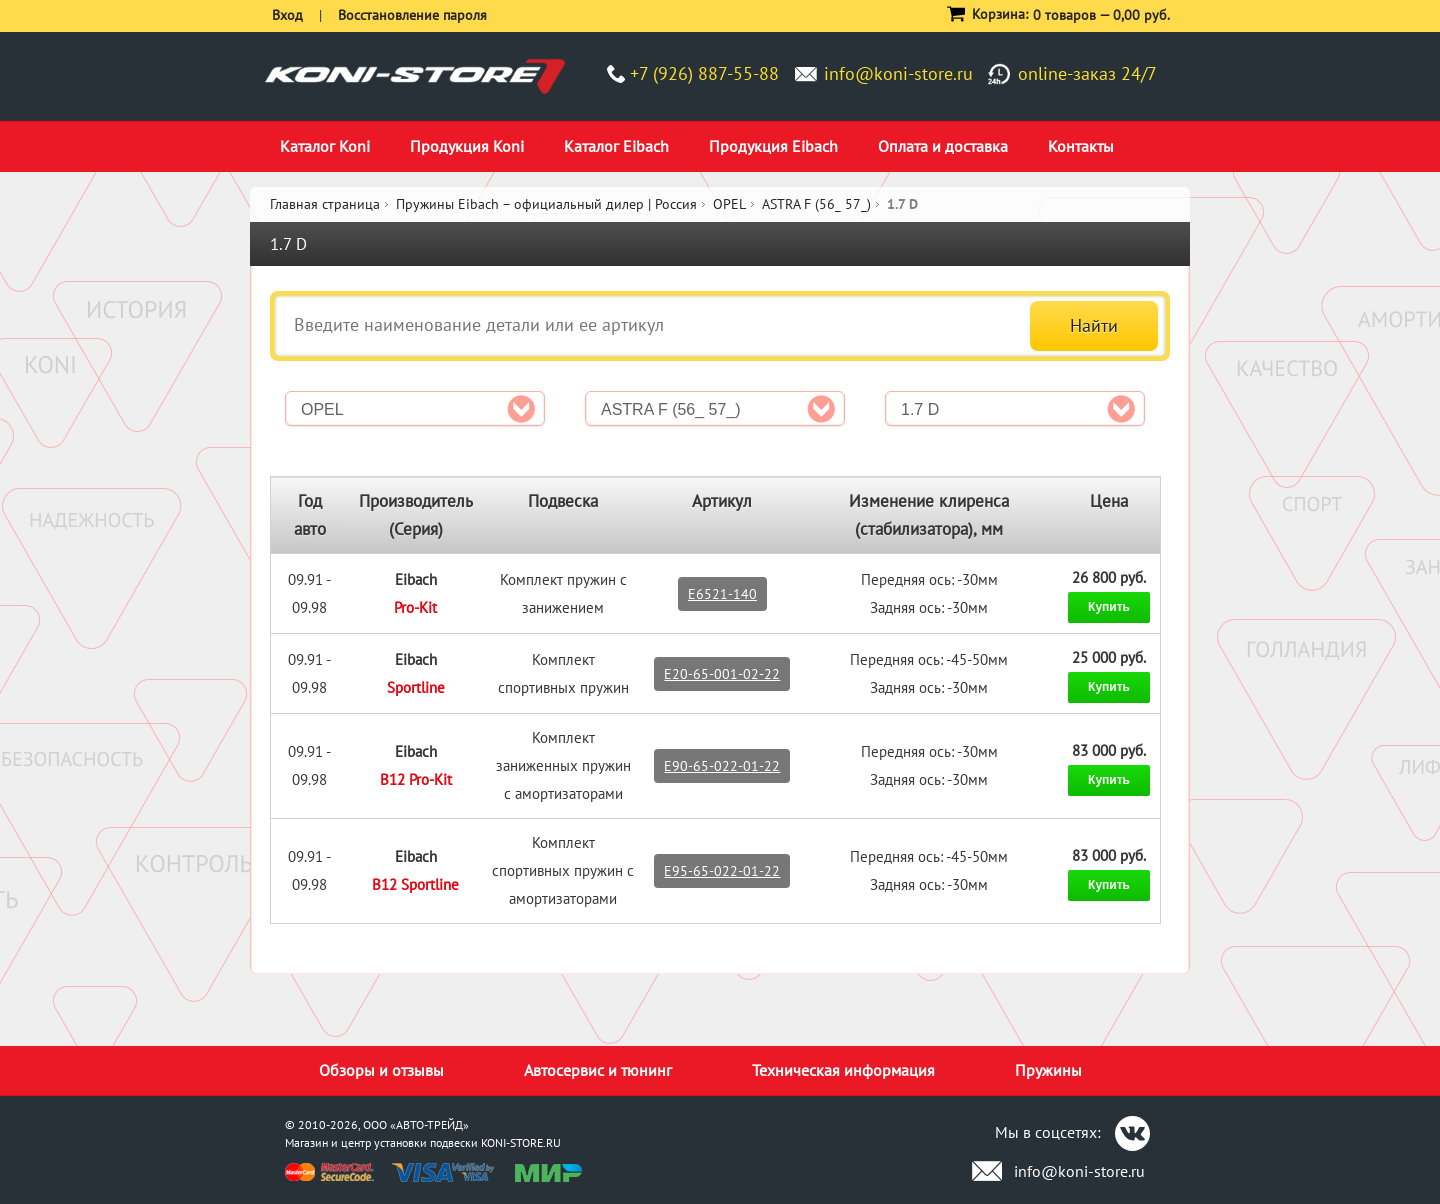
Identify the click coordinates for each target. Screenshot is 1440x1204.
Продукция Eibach (773, 146)
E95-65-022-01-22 (722, 871)
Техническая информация (843, 1070)
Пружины (1048, 1070)
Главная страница (325, 204)
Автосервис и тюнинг (598, 1070)
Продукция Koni (467, 146)
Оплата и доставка (943, 146)
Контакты (1081, 146)
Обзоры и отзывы (381, 1070)
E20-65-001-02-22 (722, 674)
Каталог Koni (325, 146)
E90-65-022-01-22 (722, 766)
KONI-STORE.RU (521, 1142)
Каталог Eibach (616, 146)
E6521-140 (722, 594)
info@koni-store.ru (898, 73)
